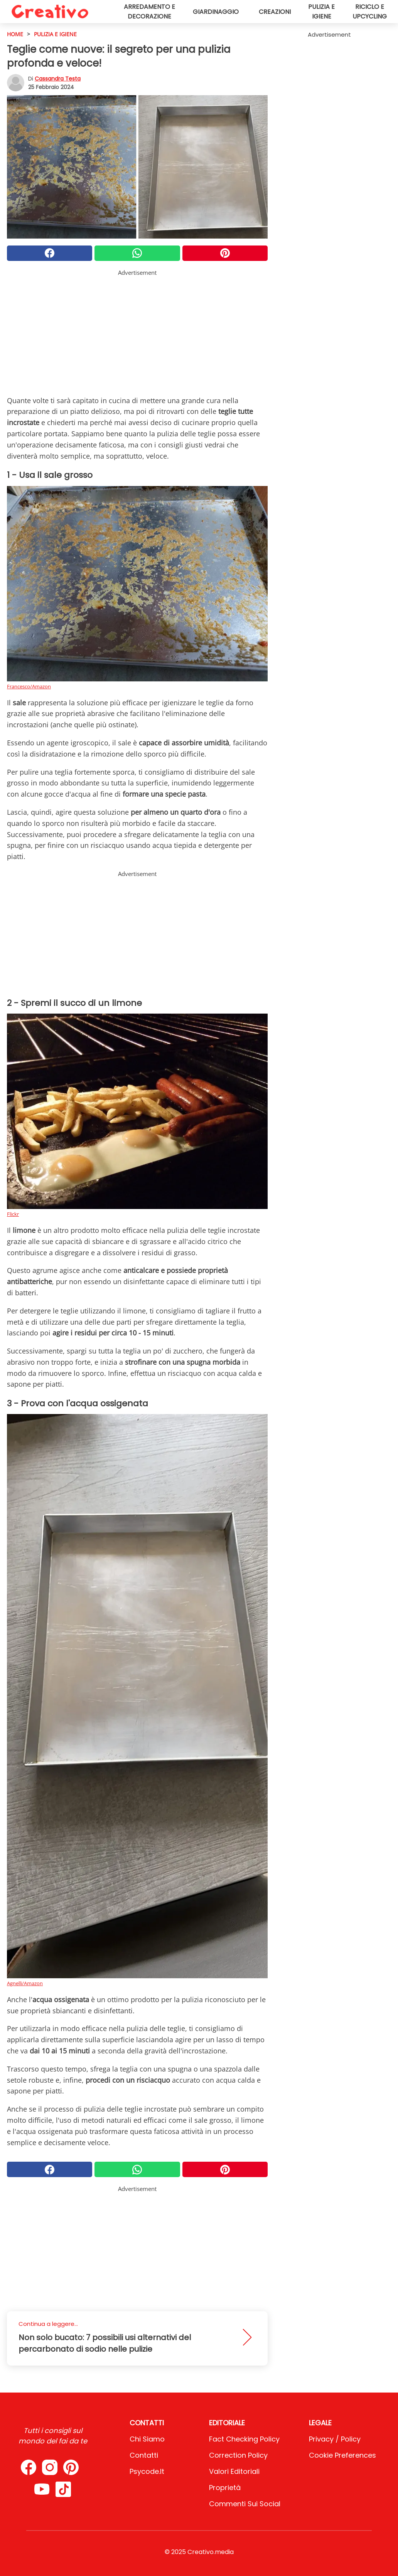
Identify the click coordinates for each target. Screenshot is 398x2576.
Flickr (13, 1214)
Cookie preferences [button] (342, 2455)
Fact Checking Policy (244, 2439)
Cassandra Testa (58, 78)
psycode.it (147, 2471)
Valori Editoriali (234, 2471)
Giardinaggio (216, 11)
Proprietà (225, 2487)
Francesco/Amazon (29, 686)
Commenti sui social (244, 2504)
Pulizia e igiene (321, 11)
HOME (15, 34)
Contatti (144, 2455)
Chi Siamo (147, 2439)
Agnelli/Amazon (25, 1983)
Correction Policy (238, 2455)
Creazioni (275, 11)
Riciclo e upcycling (369, 11)
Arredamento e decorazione (149, 11)
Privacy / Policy (335, 2439)
